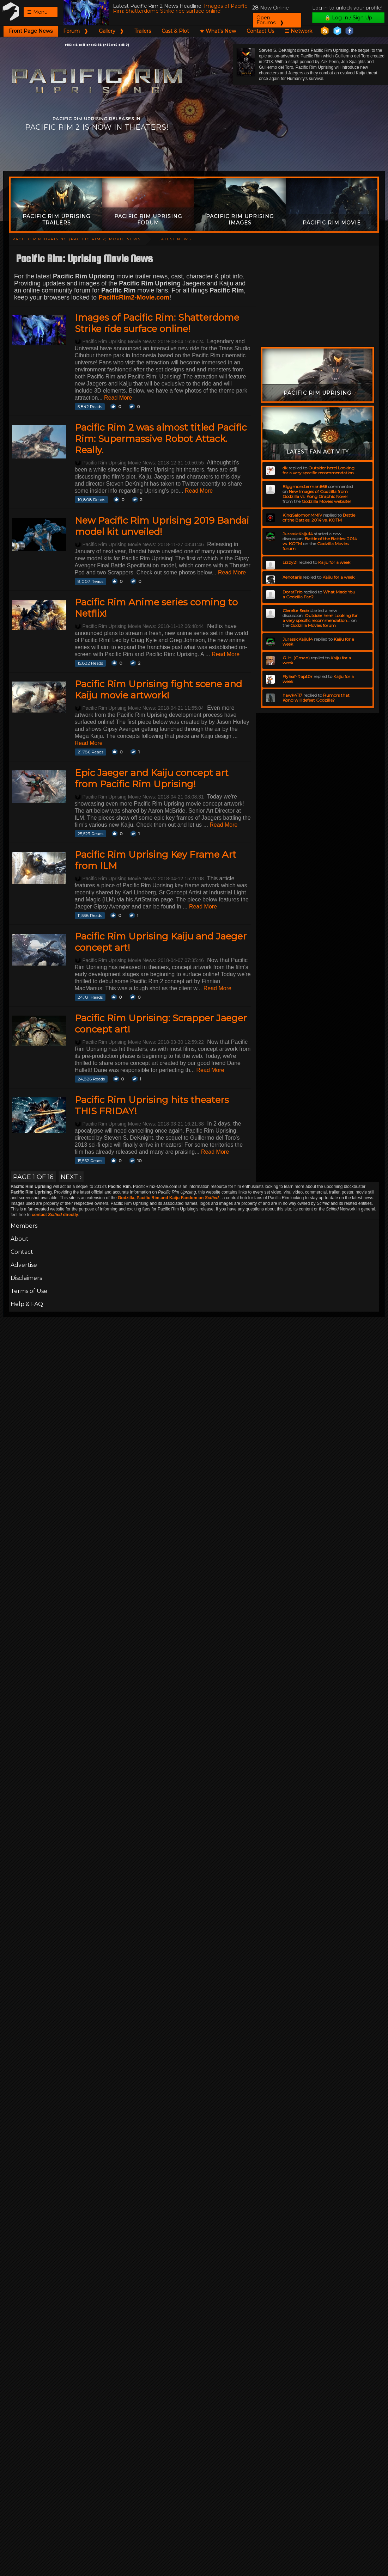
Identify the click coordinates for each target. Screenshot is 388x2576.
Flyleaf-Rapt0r (298, 676)
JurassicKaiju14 (298, 533)
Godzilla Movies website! (326, 501)
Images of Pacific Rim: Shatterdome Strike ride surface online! (180, 8)
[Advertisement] (194, 151)
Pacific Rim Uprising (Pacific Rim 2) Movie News (76, 239)
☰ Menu (37, 12)
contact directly (55, 1214)
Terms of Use (29, 1291)
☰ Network (298, 31)
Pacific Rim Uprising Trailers (56, 219)
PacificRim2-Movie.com (133, 297)
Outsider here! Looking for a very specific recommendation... (320, 470)
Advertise (24, 1265)
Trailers (142, 31)
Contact (22, 1252)
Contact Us (260, 31)
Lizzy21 (290, 562)
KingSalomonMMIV (302, 515)
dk (285, 467)
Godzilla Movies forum (313, 625)
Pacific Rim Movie (332, 223)
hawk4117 (292, 695)
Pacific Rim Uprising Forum (148, 219)
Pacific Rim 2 (10, 11)
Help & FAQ (27, 1304)
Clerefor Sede (296, 610)
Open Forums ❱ (270, 20)
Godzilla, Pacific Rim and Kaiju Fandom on (168, 1197)
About (20, 1238)
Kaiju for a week (334, 562)
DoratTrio (292, 591)
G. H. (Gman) (296, 657)
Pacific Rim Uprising (317, 393)
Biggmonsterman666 (305, 486)
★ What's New (218, 31)
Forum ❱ (75, 31)
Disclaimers (26, 1278)
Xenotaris (292, 577)
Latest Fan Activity (317, 452)
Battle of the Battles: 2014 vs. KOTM (319, 517)
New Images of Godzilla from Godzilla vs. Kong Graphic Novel (315, 494)
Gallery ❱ (111, 31)
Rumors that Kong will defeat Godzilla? (316, 697)
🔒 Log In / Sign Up (348, 17)
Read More (118, 398)
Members (24, 1225)
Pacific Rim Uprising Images (240, 219)
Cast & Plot (175, 31)
